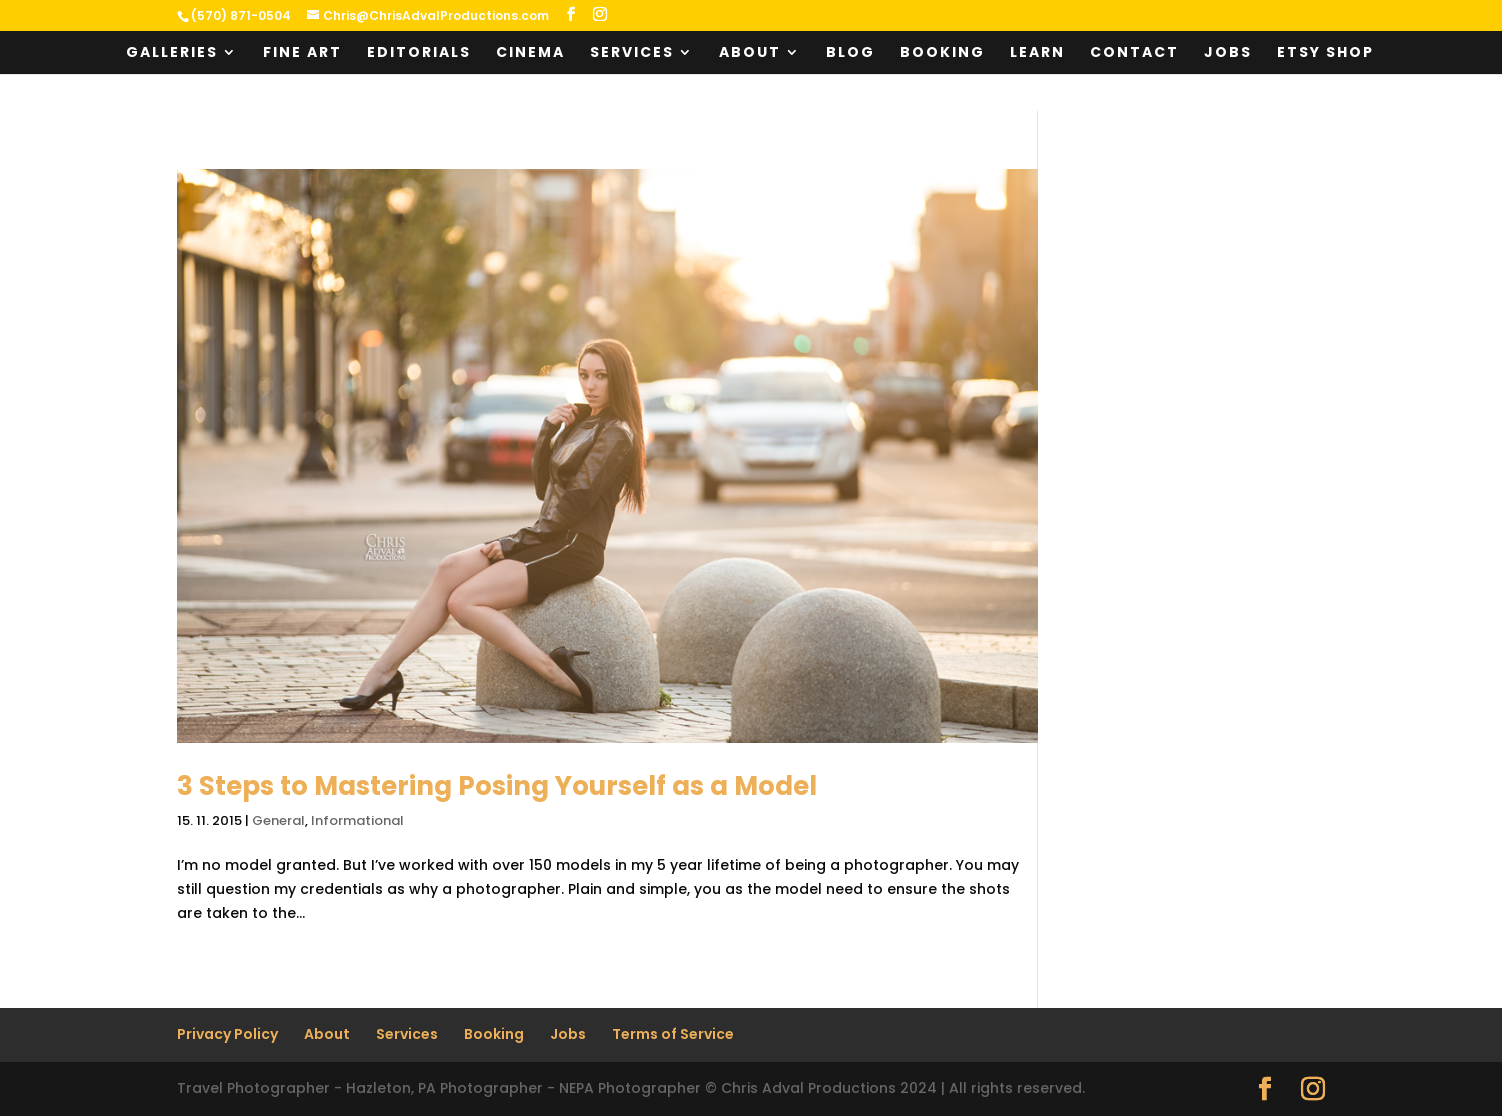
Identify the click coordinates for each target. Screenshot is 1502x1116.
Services (632, 53)
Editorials (419, 53)
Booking (942, 53)
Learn (1037, 53)
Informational (357, 820)
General (278, 820)
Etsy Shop (1325, 53)
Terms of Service (673, 1034)
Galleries (172, 53)
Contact (1134, 53)
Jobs (1228, 53)
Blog (850, 53)
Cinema (530, 53)
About (750, 53)
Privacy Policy (227, 1034)
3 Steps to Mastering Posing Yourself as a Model (497, 786)
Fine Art (302, 53)
